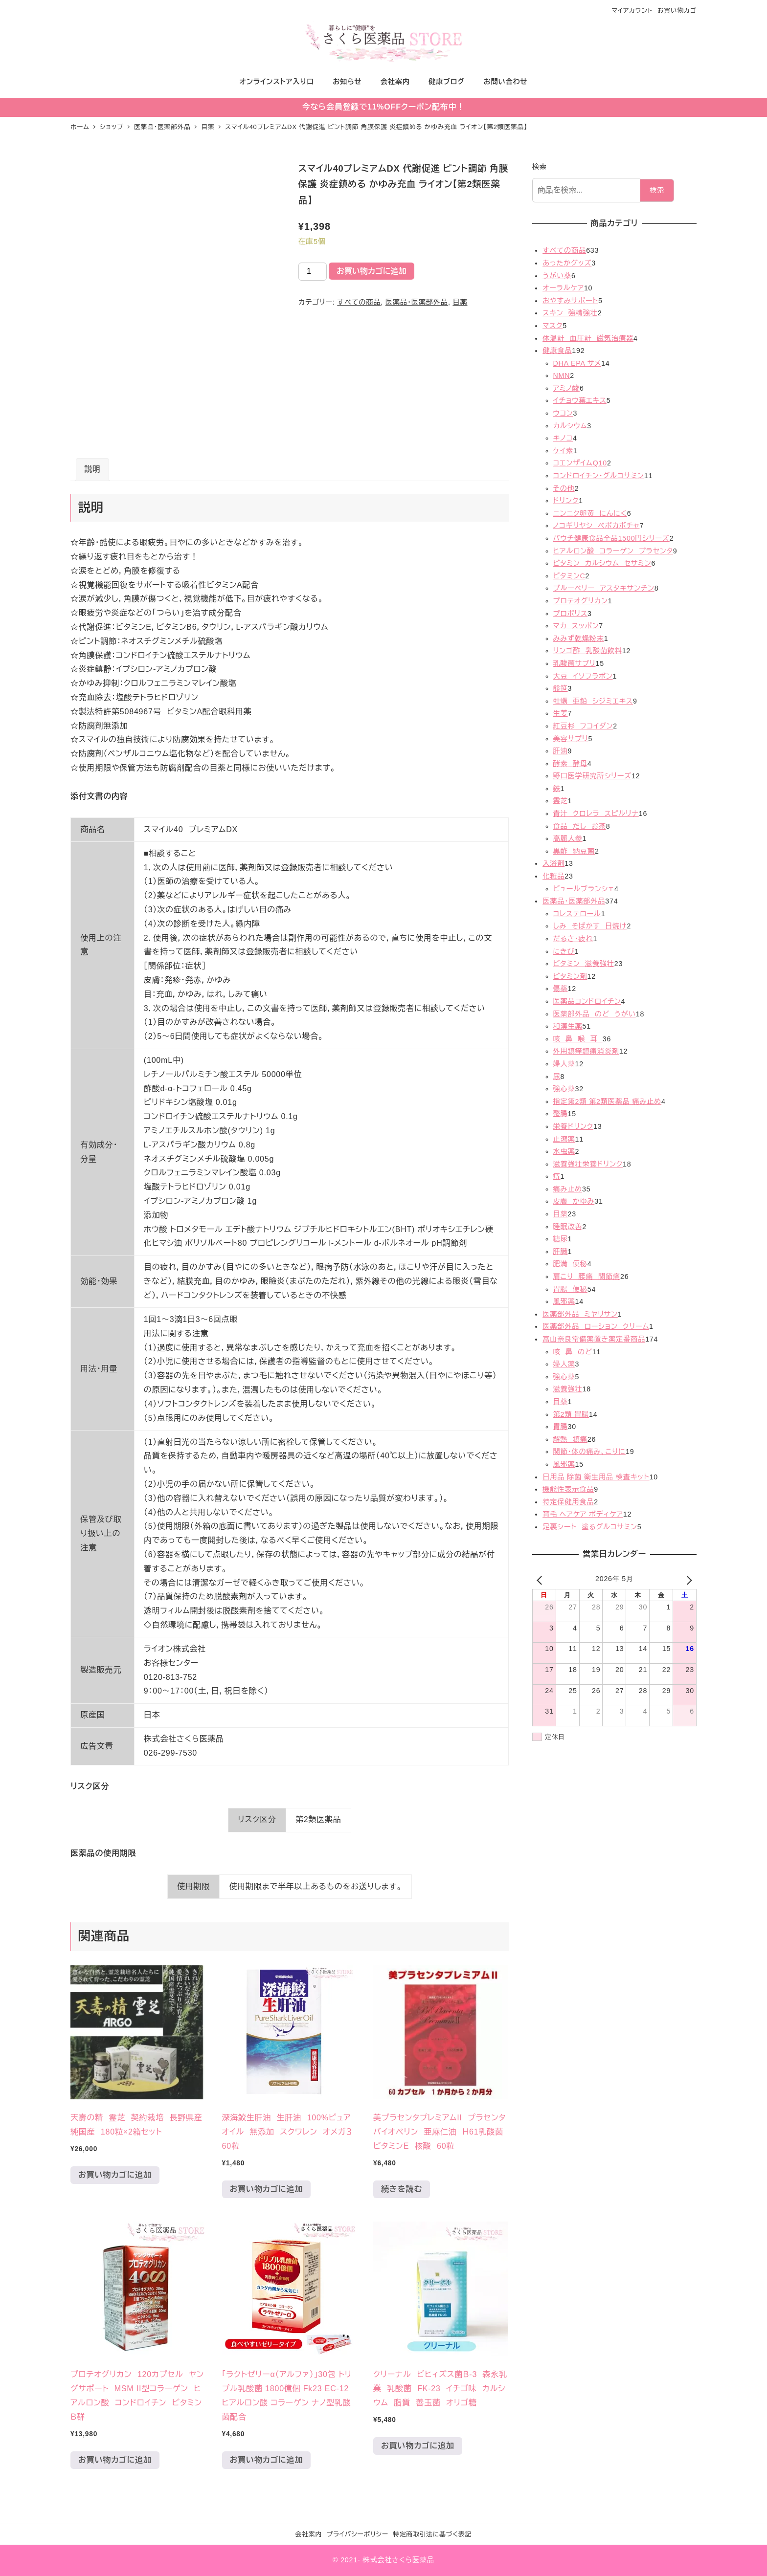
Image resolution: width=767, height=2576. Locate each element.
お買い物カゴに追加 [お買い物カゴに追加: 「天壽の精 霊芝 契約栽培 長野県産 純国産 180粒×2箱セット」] (115, 2175)
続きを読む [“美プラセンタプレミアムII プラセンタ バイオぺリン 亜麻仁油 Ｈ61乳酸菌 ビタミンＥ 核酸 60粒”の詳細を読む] (401, 2189)
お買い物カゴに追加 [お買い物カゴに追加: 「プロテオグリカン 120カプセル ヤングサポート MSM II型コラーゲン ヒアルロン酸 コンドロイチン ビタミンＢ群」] (115, 2460)
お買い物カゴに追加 (371, 271)
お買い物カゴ (677, 10)
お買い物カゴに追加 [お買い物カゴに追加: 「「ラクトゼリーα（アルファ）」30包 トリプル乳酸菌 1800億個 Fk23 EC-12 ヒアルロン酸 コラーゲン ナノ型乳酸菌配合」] (266, 2460)
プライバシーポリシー (357, 2534)
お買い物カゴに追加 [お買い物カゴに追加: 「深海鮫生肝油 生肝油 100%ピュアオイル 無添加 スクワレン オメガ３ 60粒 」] (266, 2189)
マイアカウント (632, 10)
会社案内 (308, 2534)
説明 (92, 469)
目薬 (459, 302)
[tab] (92, 469)
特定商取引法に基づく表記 (432, 2534)
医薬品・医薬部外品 (416, 302)
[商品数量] (312, 272)
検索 (539, 167)
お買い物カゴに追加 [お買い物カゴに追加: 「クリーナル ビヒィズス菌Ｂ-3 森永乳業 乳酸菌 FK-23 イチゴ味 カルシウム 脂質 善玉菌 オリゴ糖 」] (417, 2446)
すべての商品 (359, 302)
